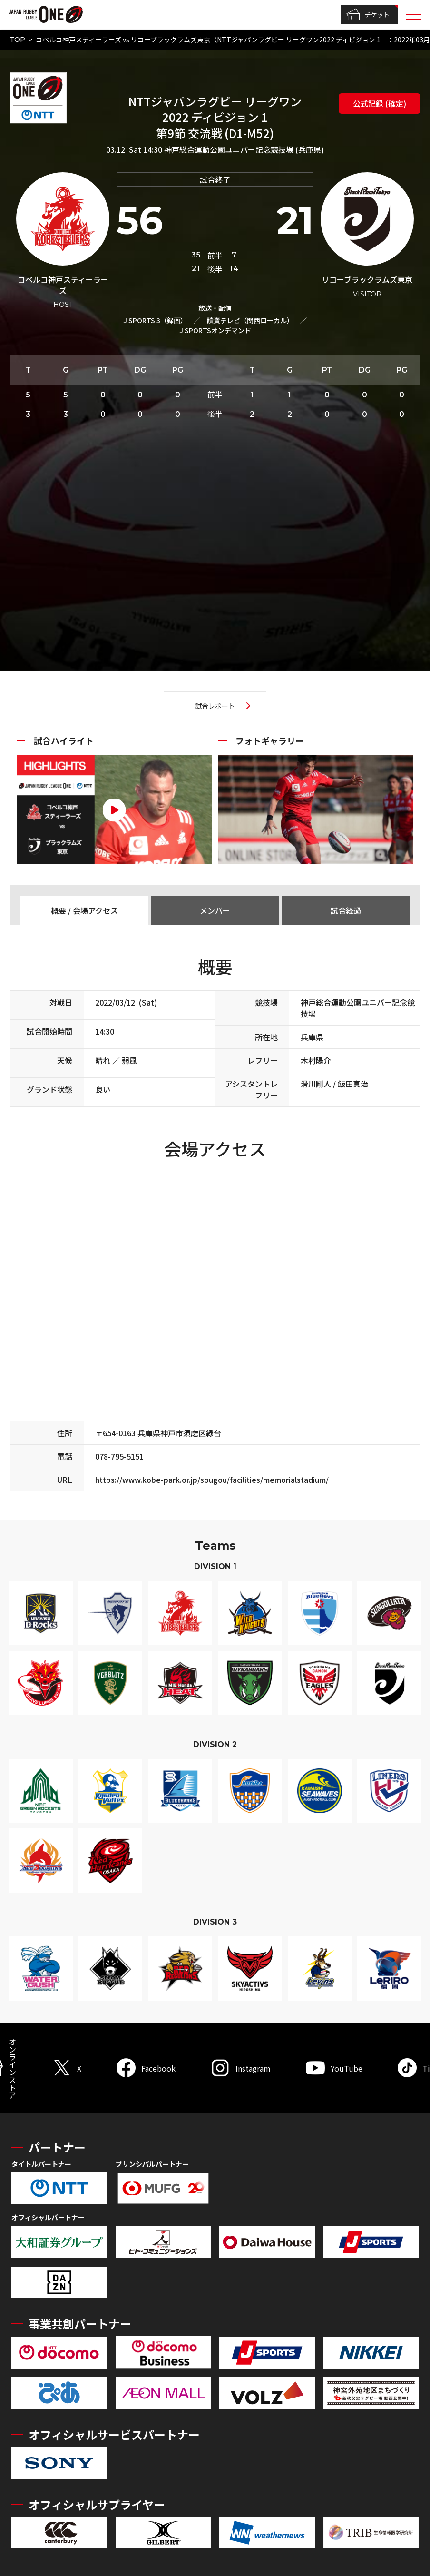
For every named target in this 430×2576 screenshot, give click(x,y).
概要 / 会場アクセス (84, 910)
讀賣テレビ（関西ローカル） (250, 320)
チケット (368, 15)
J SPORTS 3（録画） (155, 320)
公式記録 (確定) (379, 103)
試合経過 (346, 910)
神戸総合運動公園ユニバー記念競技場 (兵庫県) (244, 149)
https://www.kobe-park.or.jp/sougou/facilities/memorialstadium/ (212, 1479)
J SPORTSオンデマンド (215, 330)
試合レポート (215, 706)
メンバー (215, 910)
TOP (17, 39)
